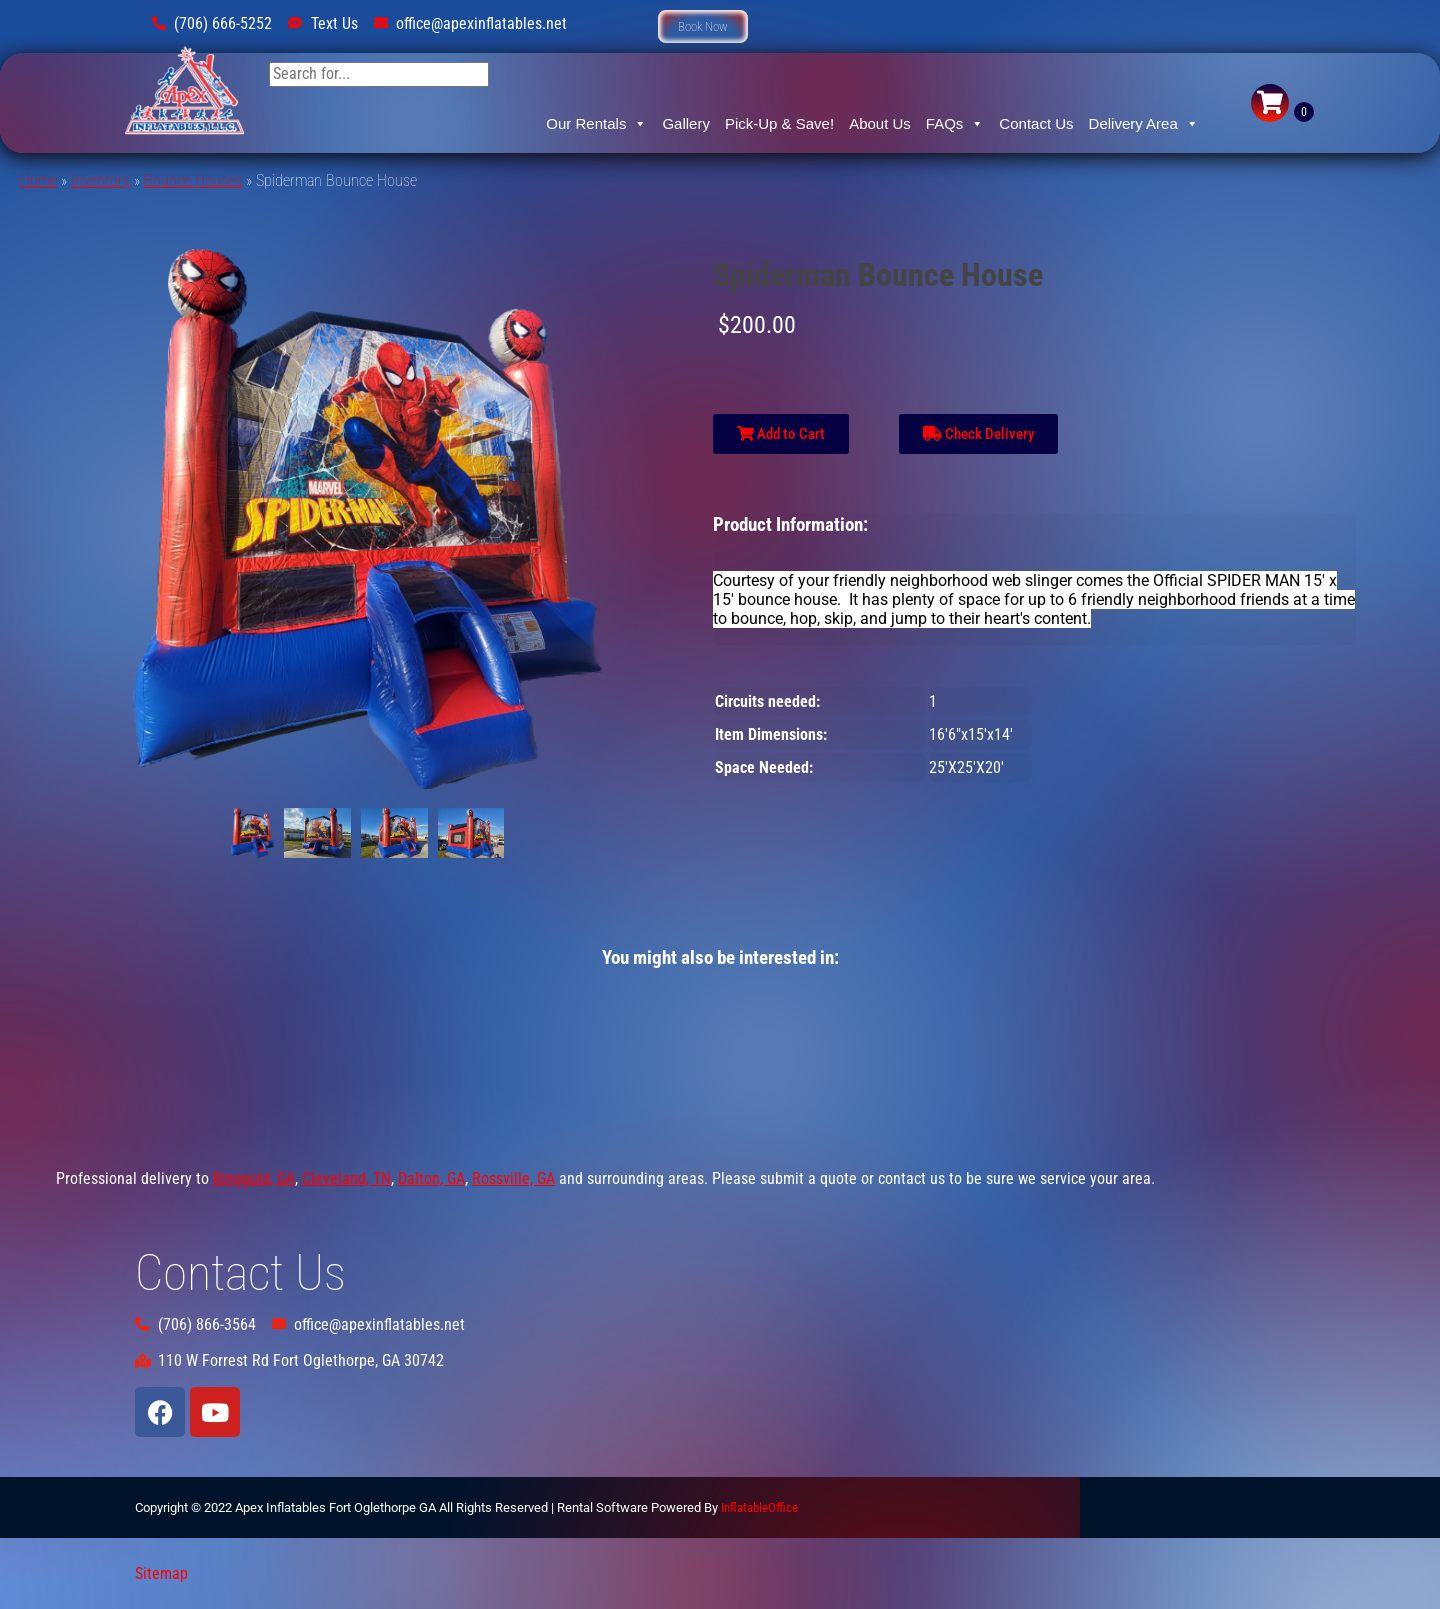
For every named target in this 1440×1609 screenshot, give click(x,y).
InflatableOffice (759, 1507)
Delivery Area (1144, 124)
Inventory (100, 180)
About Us (880, 123)
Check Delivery (978, 434)
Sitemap (161, 1573)
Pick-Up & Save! (779, 123)
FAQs (955, 124)
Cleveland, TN (346, 1178)
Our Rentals (596, 124)
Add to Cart (781, 434)
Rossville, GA (513, 1178)
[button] (703, 26)
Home (38, 180)
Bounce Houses (193, 180)
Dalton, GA (431, 1178)
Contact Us (1036, 123)
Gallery (686, 123)
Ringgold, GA (254, 1178)
